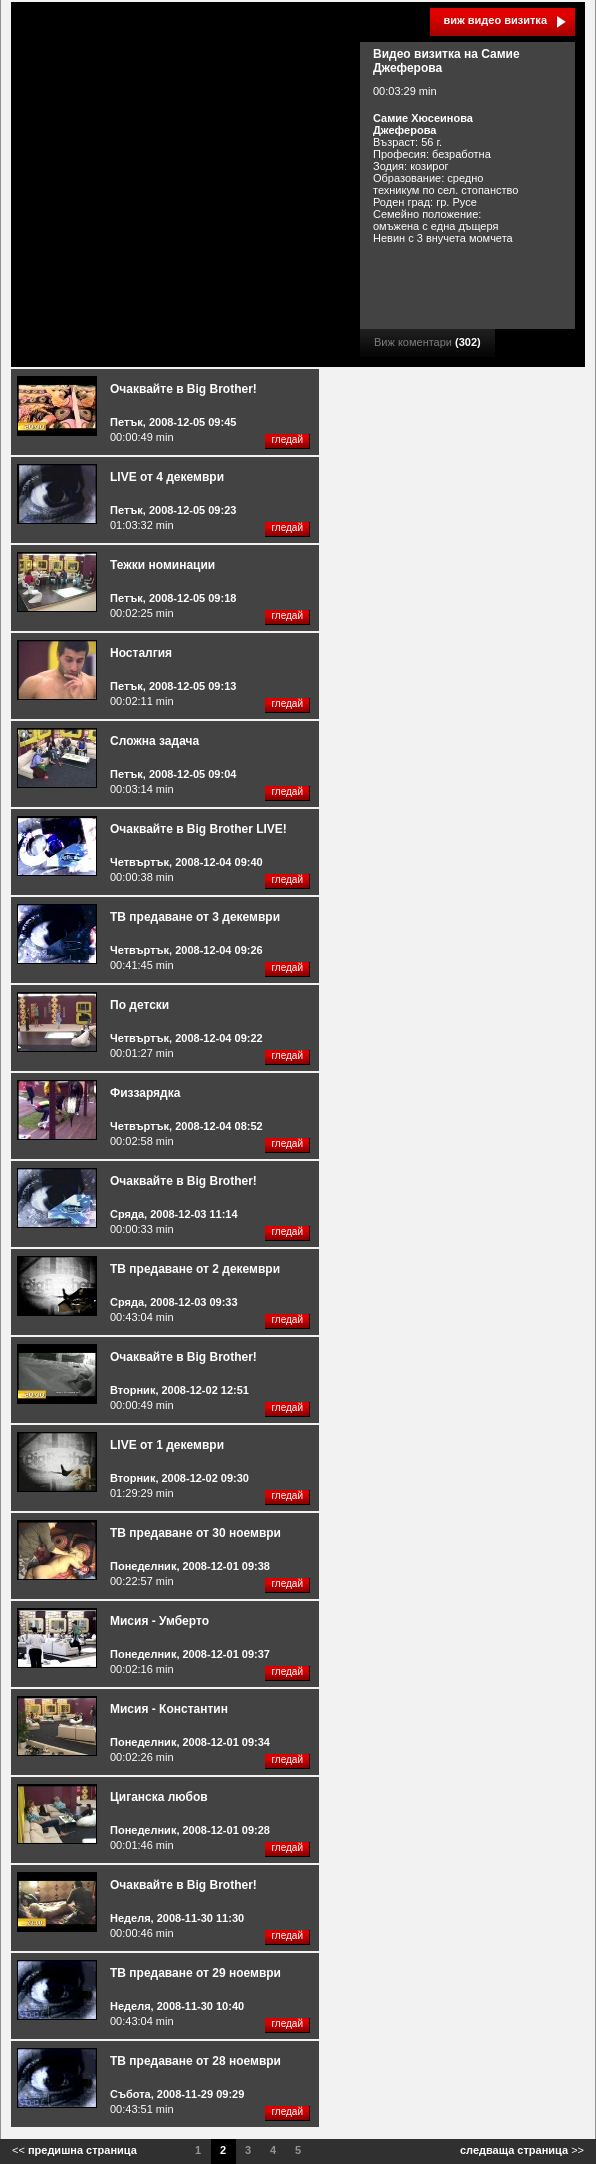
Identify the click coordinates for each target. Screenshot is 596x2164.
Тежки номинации (162, 565)
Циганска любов (159, 1797)
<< (74, 2150)
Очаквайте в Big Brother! (183, 389)
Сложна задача (154, 741)
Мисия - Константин (169, 1709)
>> (522, 2150)
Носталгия (141, 653)
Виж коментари (427, 342)
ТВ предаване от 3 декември (195, 917)
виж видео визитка (495, 20)
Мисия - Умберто (159, 1621)
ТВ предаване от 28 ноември (195, 2061)
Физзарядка (145, 1093)
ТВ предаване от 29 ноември (195, 1973)
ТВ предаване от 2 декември (195, 1269)
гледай (287, 439)
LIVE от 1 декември (167, 1445)
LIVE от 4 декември (167, 477)
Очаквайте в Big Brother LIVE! (198, 829)
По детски (139, 1005)
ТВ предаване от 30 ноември (195, 1533)
